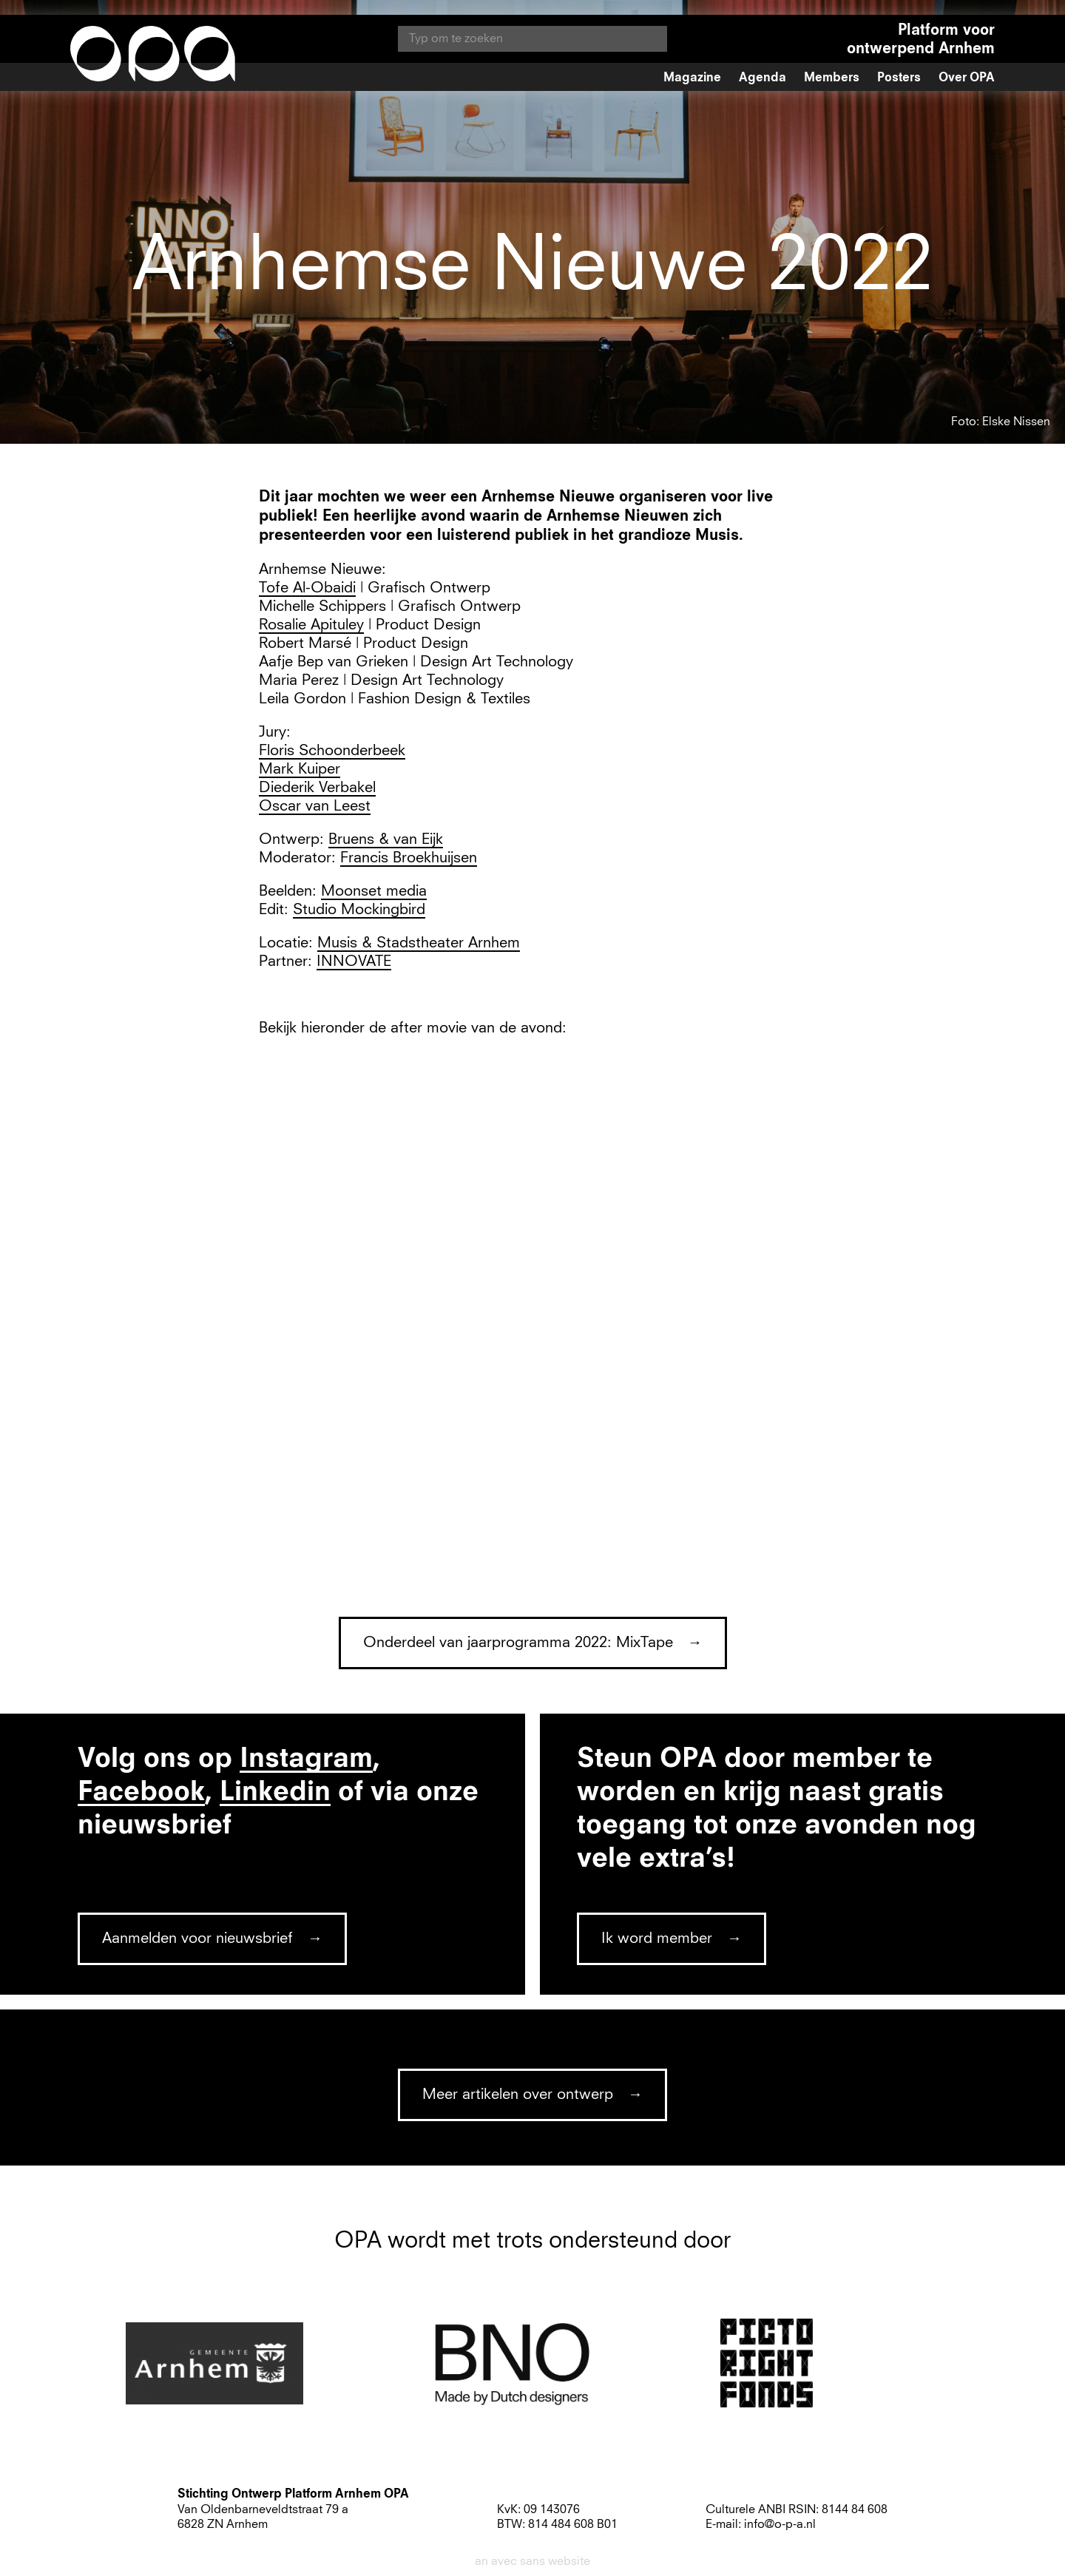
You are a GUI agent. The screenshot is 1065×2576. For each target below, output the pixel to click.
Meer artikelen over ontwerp (517, 2094)
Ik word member (656, 1938)
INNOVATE (354, 961)
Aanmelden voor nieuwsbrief (197, 1938)
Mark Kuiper (299, 769)
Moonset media (374, 891)
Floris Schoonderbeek (332, 750)
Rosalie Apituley (311, 625)
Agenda (762, 78)
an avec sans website (532, 2561)
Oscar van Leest (315, 806)
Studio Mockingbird (359, 909)
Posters (899, 78)
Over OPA (967, 78)
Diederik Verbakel (317, 787)
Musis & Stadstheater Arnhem (418, 943)
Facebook (141, 1792)
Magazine (692, 78)
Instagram (306, 1759)
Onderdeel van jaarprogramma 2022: (518, 1642)
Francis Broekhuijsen (408, 858)
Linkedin (275, 1792)
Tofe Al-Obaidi (307, 588)
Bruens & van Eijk (385, 839)
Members (831, 78)
